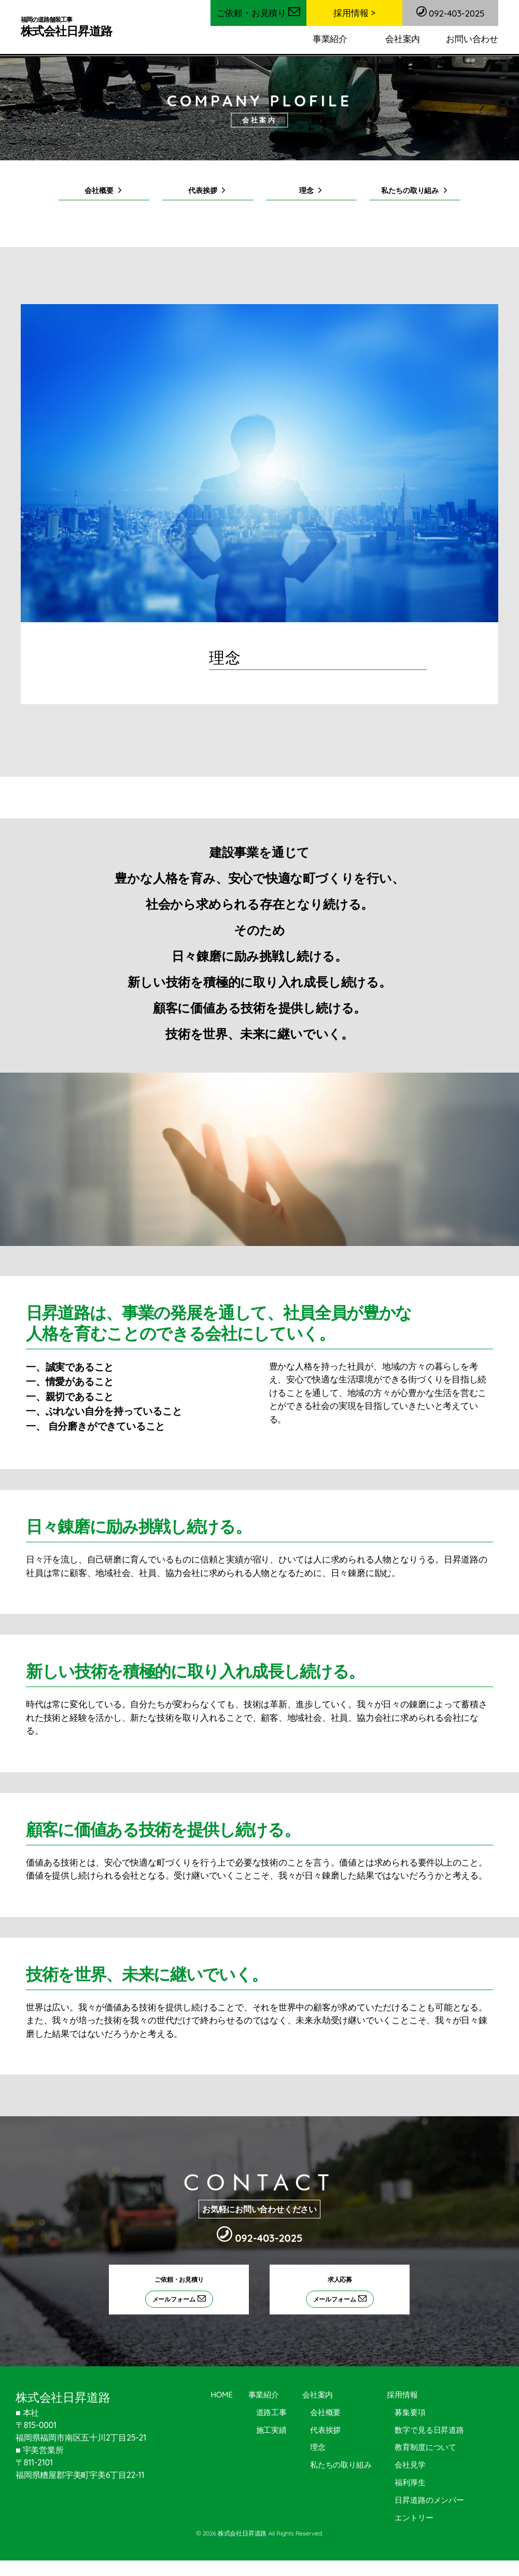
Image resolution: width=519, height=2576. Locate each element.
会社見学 (410, 2468)
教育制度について (425, 2450)
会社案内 (402, 38)
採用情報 (402, 2398)
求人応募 (348, 2295)
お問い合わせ (472, 38)
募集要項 (410, 2415)
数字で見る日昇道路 (429, 2432)
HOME (222, 2398)
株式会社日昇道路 (69, 27)
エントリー (414, 2520)
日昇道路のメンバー (429, 2503)
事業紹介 (330, 38)
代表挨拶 (202, 192)
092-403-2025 (450, 12)
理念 (306, 192)
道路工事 (271, 2415)
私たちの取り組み (409, 192)
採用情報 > (354, 12)
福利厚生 (410, 2485)
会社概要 (98, 192)
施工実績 (271, 2432)
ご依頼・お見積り (259, 12)
